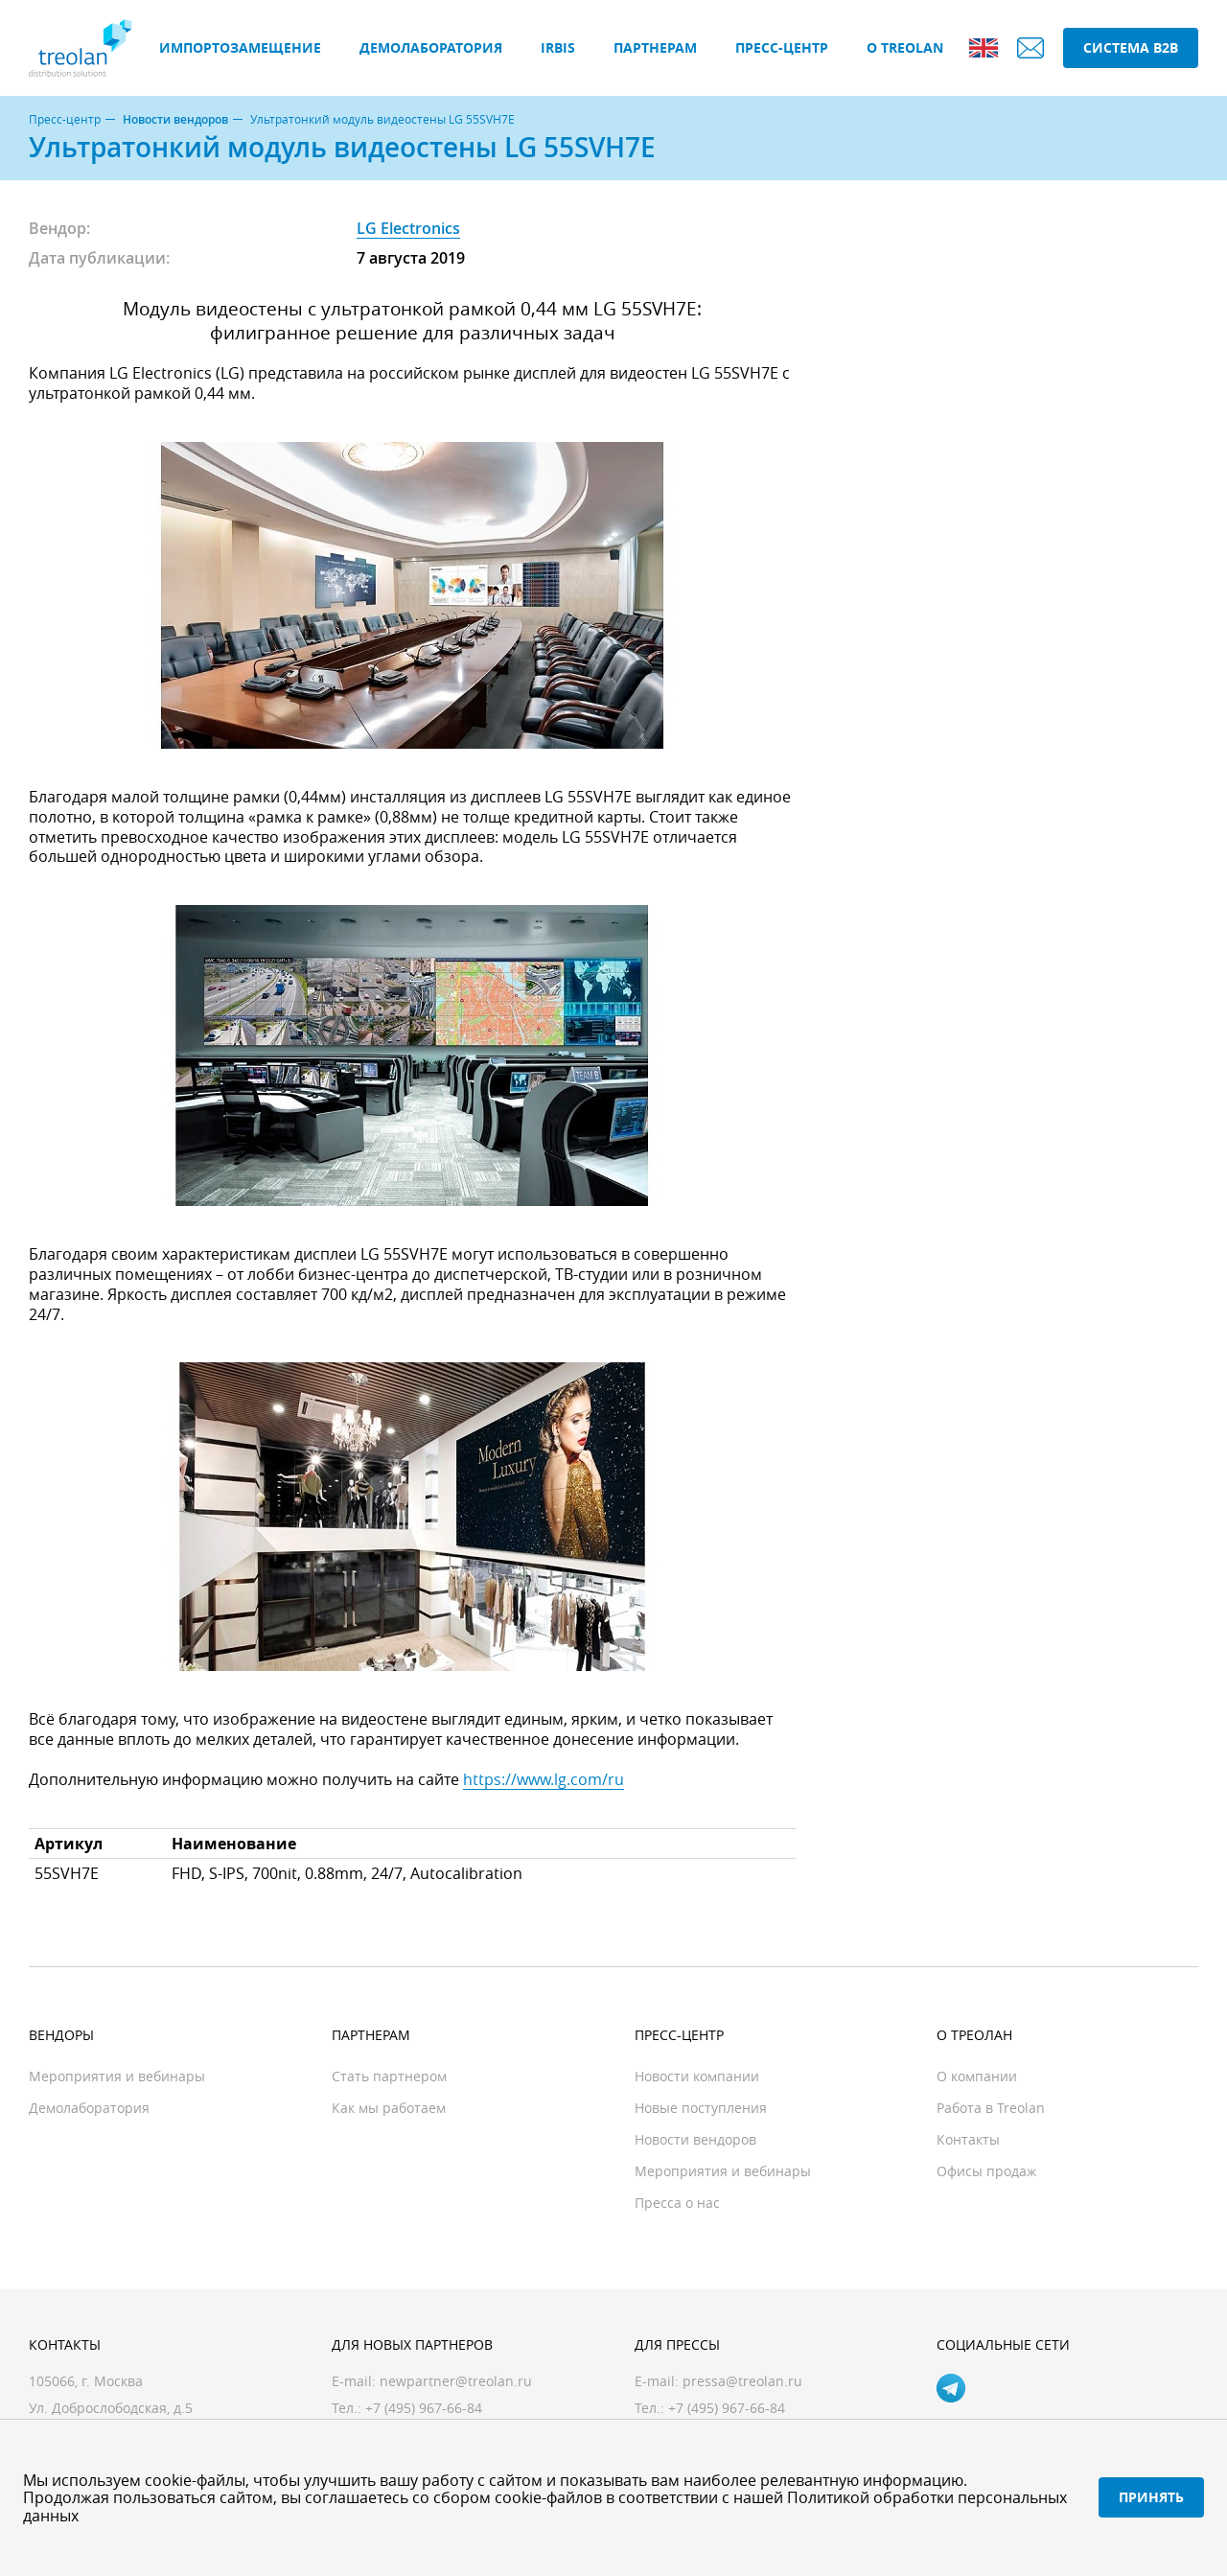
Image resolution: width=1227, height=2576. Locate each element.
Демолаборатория (430, 47)
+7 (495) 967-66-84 (726, 2408)
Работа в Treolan (991, 2108)
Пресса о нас (677, 2202)
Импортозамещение (240, 47)
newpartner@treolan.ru (456, 2381)
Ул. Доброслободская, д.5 (111, 2408)
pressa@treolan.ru (742, 2381)
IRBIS (558, 47)
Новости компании (697, 2076)
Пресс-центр (781, 47)
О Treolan (905, 47)
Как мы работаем (389, 2108)
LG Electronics (408, 228)
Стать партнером (389, 2076)
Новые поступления (701, 2108)
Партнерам (655, 47)
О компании (977, 2076)
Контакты (968, 2139)
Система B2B (1130, 47)
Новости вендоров (175, 120)
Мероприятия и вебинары (117, 2076)
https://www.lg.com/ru (543, 1779)
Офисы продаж (986, 2171)
